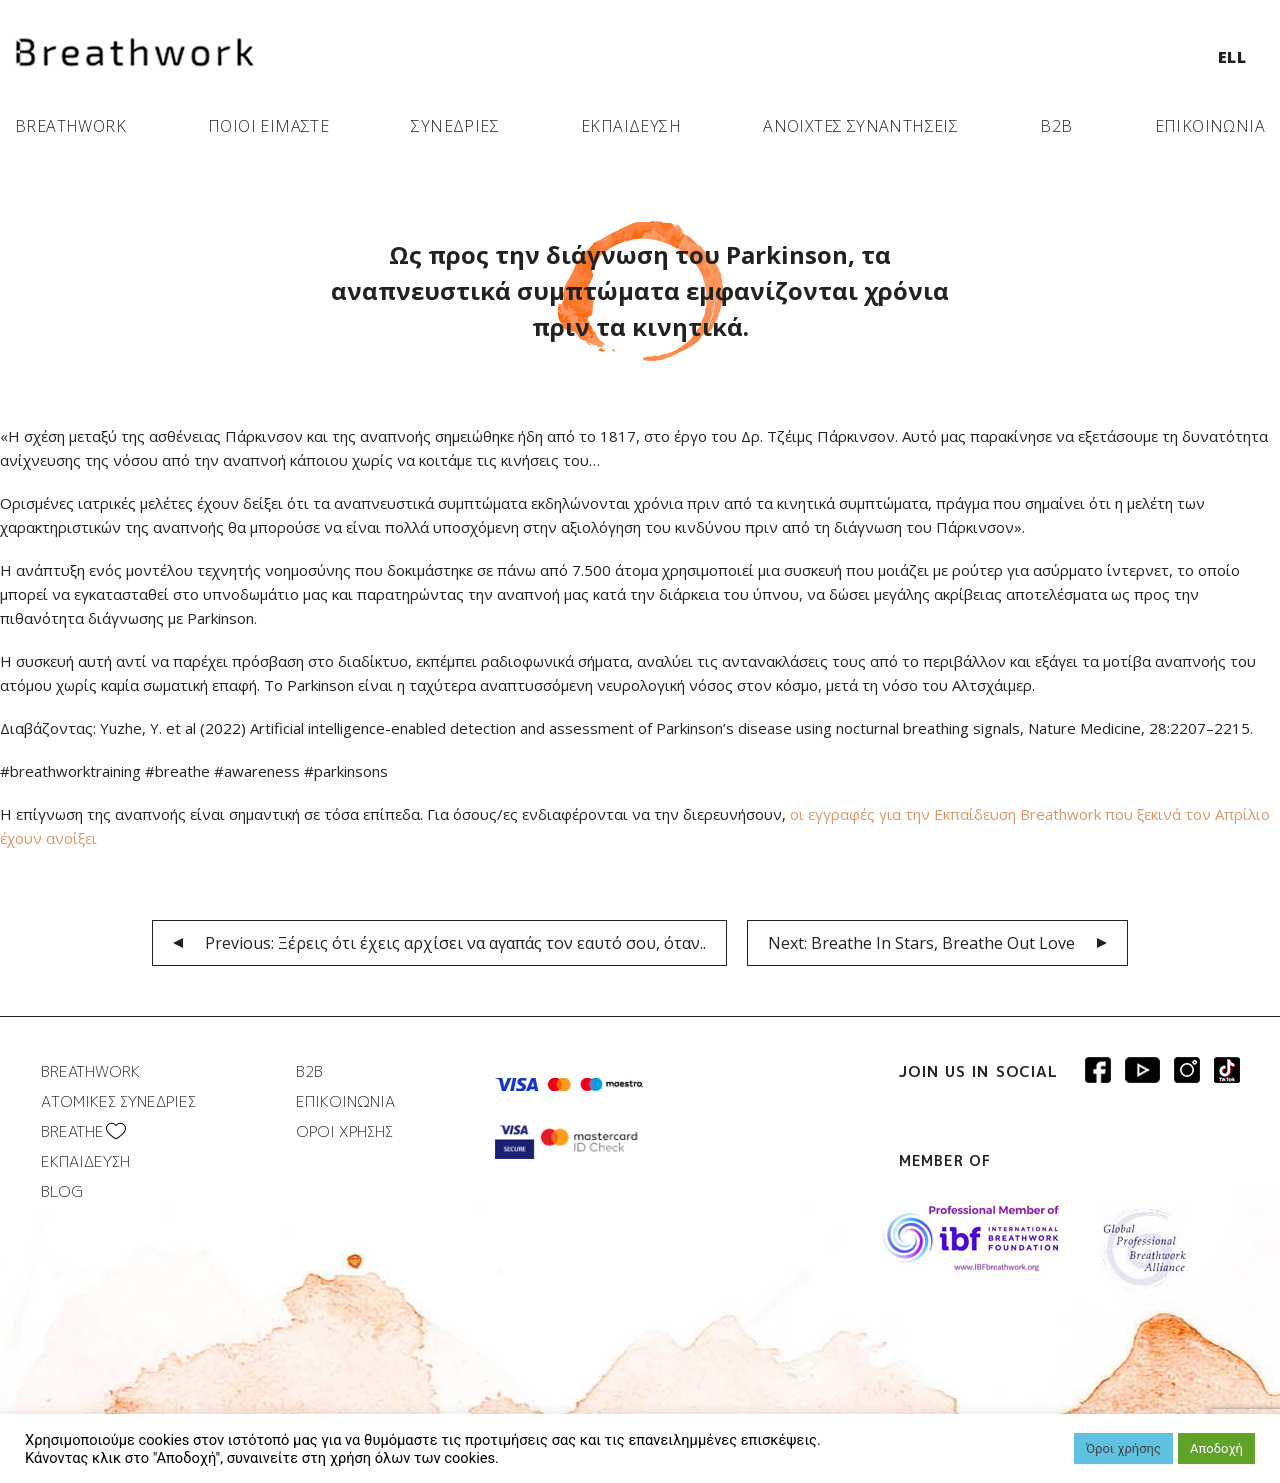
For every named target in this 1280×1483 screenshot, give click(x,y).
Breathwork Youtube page (1142, 1070)
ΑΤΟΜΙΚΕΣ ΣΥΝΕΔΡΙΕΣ (118, 1101)
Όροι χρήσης (1123, 1448)
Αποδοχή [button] (1216, 1448)
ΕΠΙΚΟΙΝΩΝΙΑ (1210, 126)
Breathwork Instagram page (1187, 1070)
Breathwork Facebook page (1098, 1070)
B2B (1056, 126)
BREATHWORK (70, 126)
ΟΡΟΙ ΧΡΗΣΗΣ (344, 1131)
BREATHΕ (72, 1131)
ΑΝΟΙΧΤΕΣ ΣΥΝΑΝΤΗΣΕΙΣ (860, 126)
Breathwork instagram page (1227, 1070)
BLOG (62, 1191)
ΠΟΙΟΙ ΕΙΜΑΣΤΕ (268, 126)
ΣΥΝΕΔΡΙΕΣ (455, 126)
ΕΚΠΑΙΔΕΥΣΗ (631, 126)
